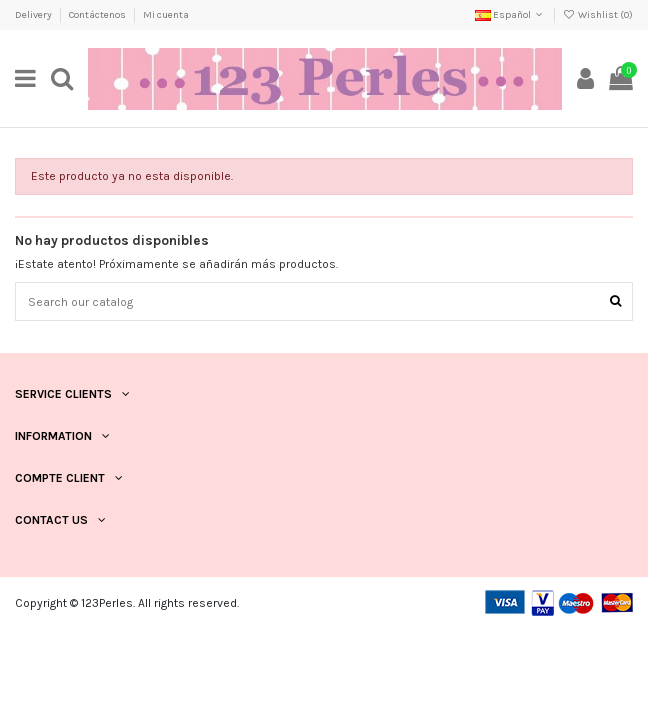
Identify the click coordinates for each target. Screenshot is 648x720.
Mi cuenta (166, 15)
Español (510, 15)
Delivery (34, 15)
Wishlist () (598, 15)
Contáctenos (98, 15)
